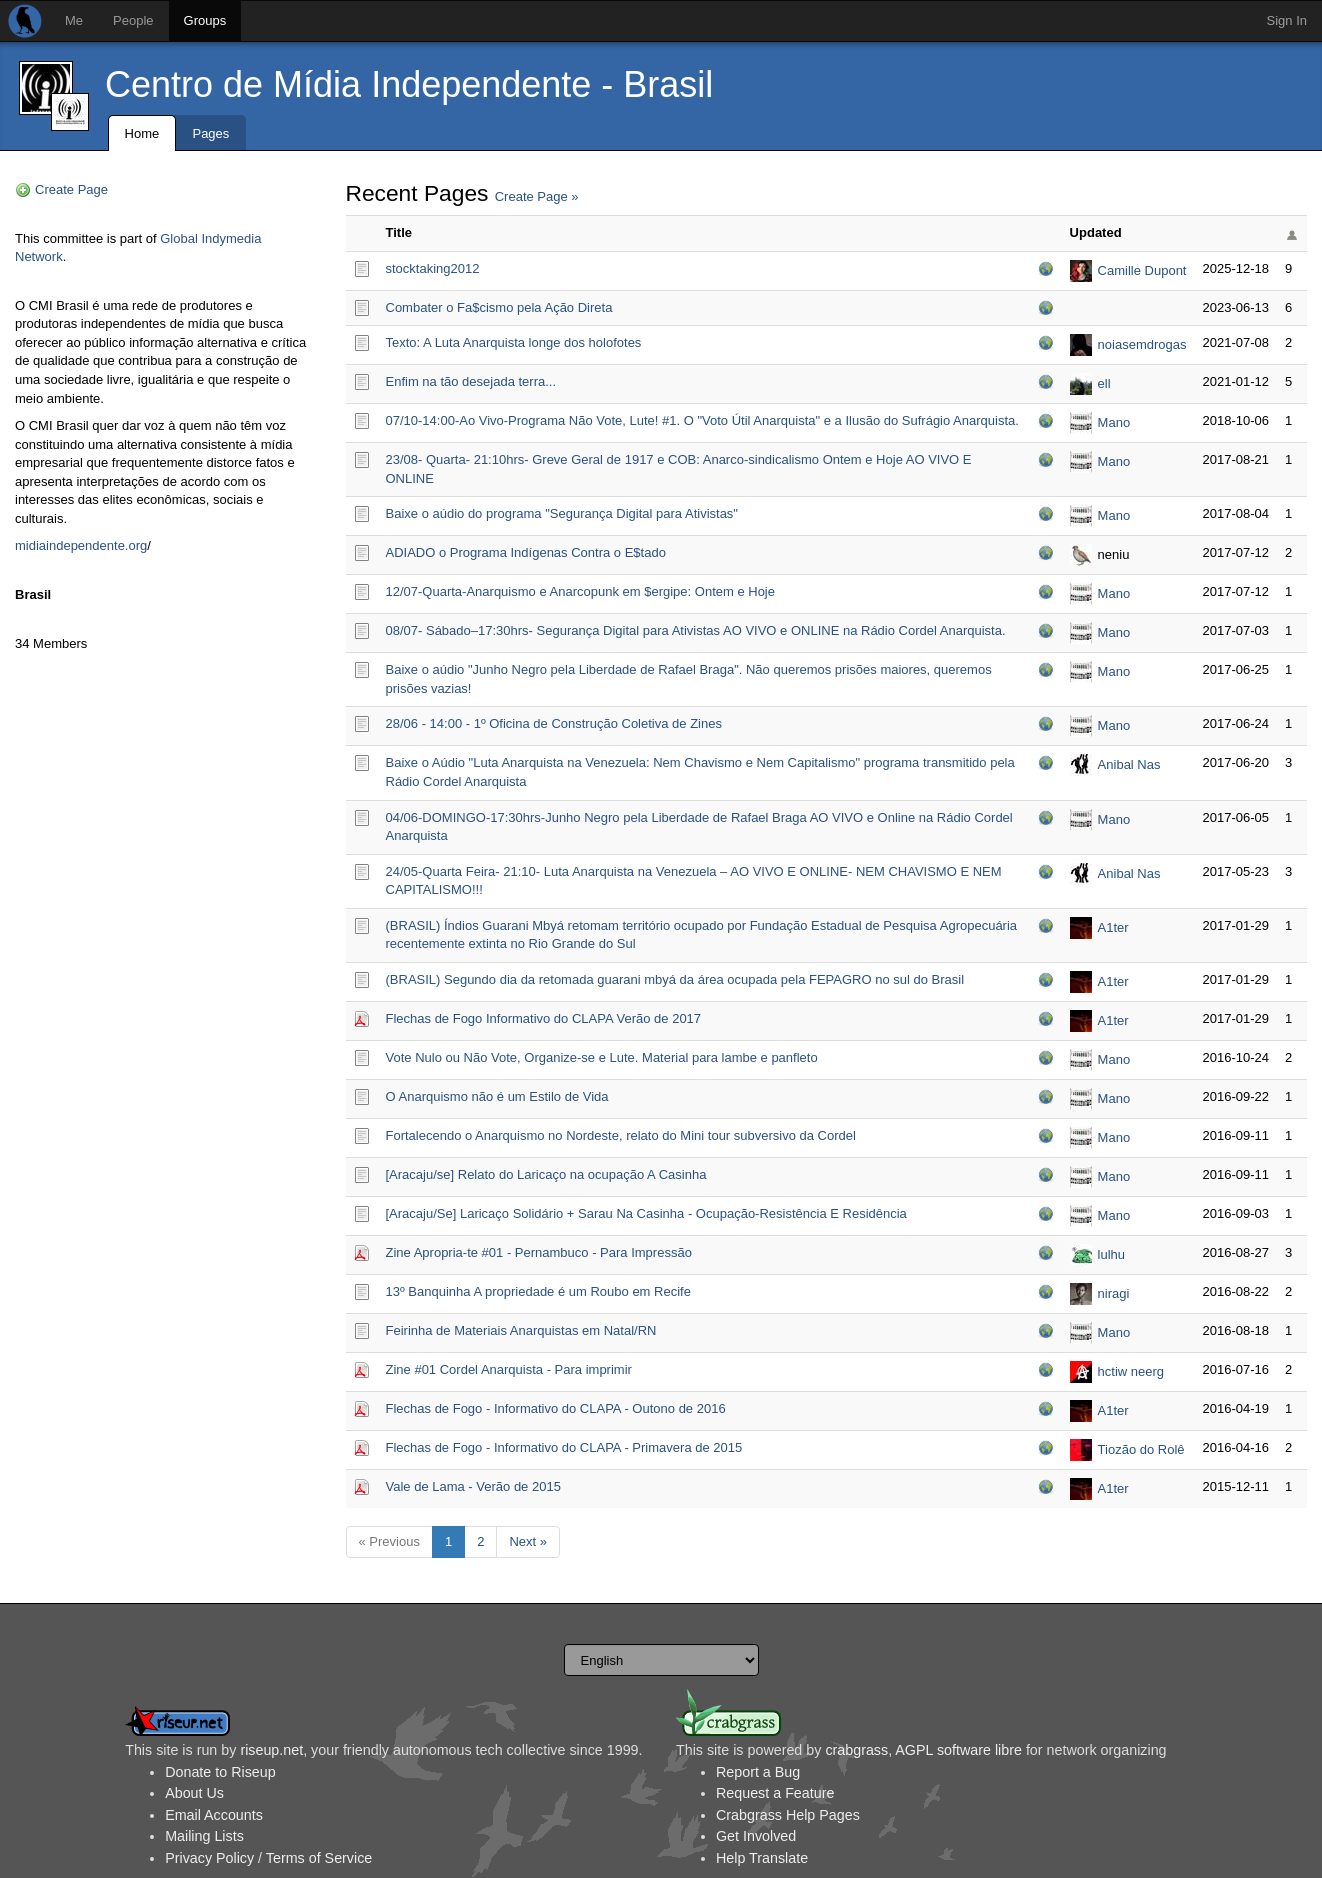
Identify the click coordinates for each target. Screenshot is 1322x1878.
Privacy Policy (209, 1858)
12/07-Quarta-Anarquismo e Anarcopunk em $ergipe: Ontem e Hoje (581, 591)
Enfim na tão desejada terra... (471, 381)
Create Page (71, 189)
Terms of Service (319, 1858)
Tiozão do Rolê (1141, 1449)
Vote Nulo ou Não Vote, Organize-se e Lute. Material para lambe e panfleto (602, 1057)
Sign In (1287, 20)
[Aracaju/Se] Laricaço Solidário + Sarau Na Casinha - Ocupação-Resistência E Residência (646, 1213)
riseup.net (271, 1750)
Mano (1114, 422)
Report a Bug (758, 1772)
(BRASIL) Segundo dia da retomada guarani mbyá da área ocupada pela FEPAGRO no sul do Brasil (675, 979)
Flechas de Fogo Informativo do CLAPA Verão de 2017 (544, 1018)
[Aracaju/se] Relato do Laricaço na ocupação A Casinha (546, 1174)
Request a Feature (775, 1793)
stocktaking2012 (433, 268)
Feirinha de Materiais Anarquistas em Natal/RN (521, 1330)
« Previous (389, 1541)
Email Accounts (214, 1815)
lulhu (1111, 1254)
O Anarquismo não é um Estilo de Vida (497, 1096)
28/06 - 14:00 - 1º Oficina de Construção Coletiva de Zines (554, 723)
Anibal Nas (1129, 764)
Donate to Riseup (220, 1772)
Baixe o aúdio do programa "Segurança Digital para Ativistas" (562, 513)
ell (1104, 383)
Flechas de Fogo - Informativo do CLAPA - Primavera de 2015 (564, 1447)
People (133, 20)
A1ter (1113, 927)
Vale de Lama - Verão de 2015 (473, 1486)
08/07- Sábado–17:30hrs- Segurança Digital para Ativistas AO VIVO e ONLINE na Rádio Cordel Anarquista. (696, 630)
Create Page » (537, 196)
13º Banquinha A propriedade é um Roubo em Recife (538, 1291)
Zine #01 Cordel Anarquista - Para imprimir (509, 1369)
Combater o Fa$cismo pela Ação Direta (499, 307)
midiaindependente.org (81, 545)
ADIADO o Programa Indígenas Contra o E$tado (526, 552)
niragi (1114, 1293)
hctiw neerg (1131, 1371)
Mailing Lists (204, 1836)
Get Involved (756, 1836)
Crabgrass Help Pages (788, 1815)
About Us (194, 1793)
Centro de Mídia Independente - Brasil (409, 84)
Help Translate (762, 1858)
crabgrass (856, 1750)
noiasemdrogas (1142, 344)
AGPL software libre (958, 1750)
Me (74, 20)
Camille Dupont (1142, 270)
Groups (205, 20)
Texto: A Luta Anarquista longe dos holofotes (514, 342)
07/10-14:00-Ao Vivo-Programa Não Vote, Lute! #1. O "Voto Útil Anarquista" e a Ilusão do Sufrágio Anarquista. (702, 420)
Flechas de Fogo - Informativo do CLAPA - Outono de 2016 (556, 1408)
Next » (528, 1541)
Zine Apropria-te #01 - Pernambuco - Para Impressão (539, 1252)
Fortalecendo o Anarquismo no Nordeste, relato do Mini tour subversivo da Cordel (621, 1135)
